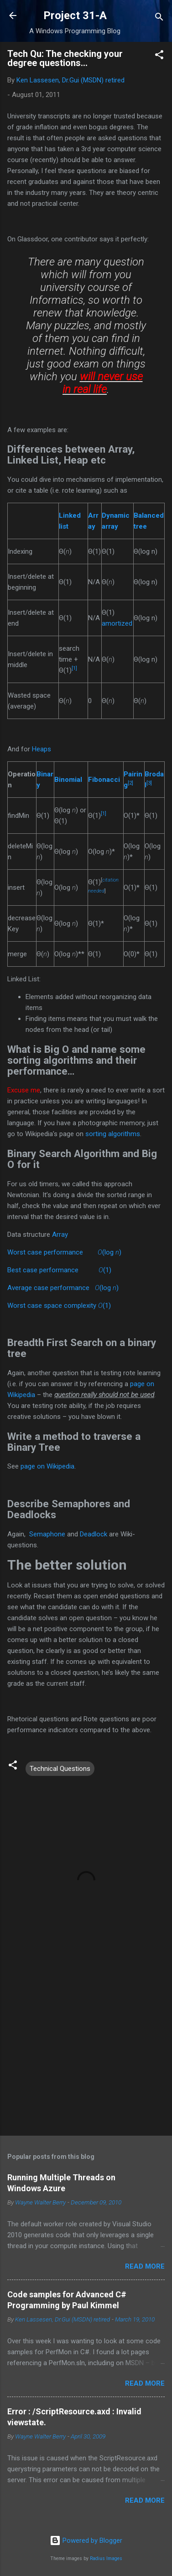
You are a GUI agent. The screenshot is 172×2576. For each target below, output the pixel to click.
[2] (130, 783)
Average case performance (48, 1288)
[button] (159, 56)
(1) (105, 1270)
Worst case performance (45, 1252)
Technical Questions (60, 1769)
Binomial (68, 779)
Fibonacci (104, 779)
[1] (74, 668)
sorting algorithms (112, 1134)
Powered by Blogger (86, 2540)
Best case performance (42, 1270)
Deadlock (93, 1534)
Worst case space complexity (51, 1305)
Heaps (41, 749)
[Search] (159, 18)
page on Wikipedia (47, 1466)
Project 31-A (75, 15)
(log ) (109, 1252)
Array (60, 1234)
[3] (149, 783)
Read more (145, 2266)
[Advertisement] (86, 2057)
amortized (117, 623)
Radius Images (106, 2558)
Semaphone (47, 1534)
